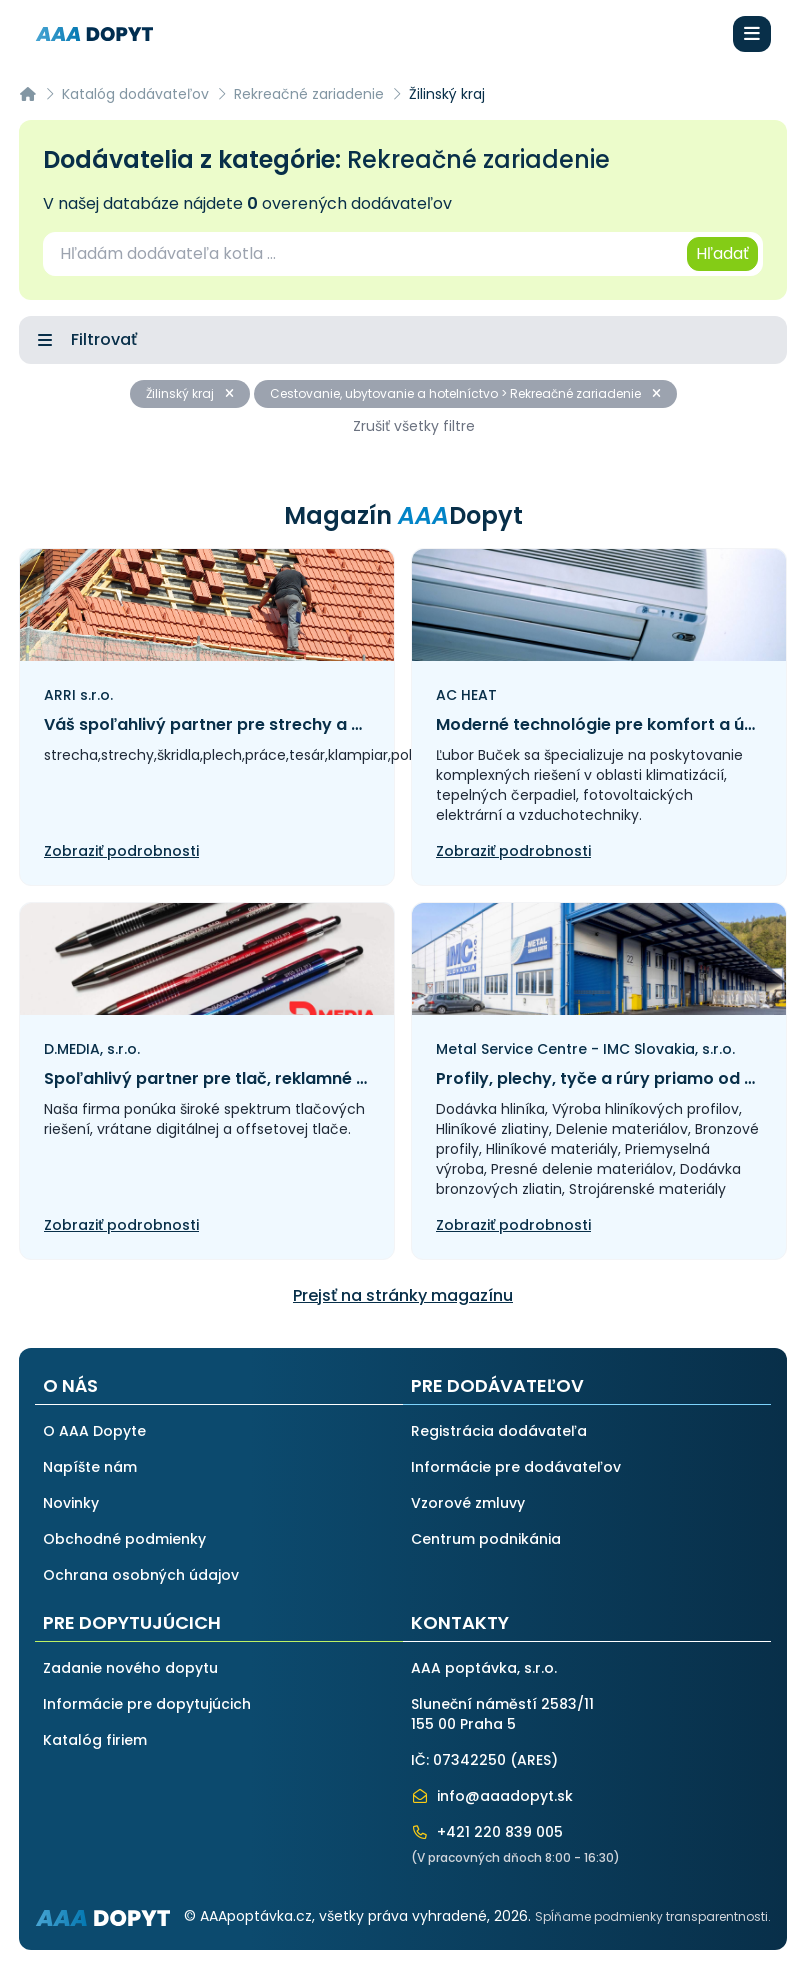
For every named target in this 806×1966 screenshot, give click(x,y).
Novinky (71, 1503)
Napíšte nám (90, 1467)
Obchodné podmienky (124, 1539)
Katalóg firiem (95, 1740)
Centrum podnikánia (486, 1539)
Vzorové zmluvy (468, 1503)
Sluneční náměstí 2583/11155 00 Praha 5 (502, 1714)
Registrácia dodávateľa (499, 1431)
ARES (534, 1760)
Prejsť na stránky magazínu (403, 1295)
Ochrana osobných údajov (141, 1575)
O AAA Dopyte (94, 1431)
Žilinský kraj (190, 393)
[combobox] (363, 254)
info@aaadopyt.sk (492, 1796)
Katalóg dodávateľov (135, 94)
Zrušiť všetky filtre (414, 426)
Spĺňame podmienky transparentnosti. (653, 1916)
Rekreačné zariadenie (309, 94)
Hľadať (722, 253)
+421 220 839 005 (487, 1832)
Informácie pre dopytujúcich (147, 1704)
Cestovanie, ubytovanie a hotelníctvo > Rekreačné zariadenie (465, 393)
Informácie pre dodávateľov (516, 1467)
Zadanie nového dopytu (130, 1668)
